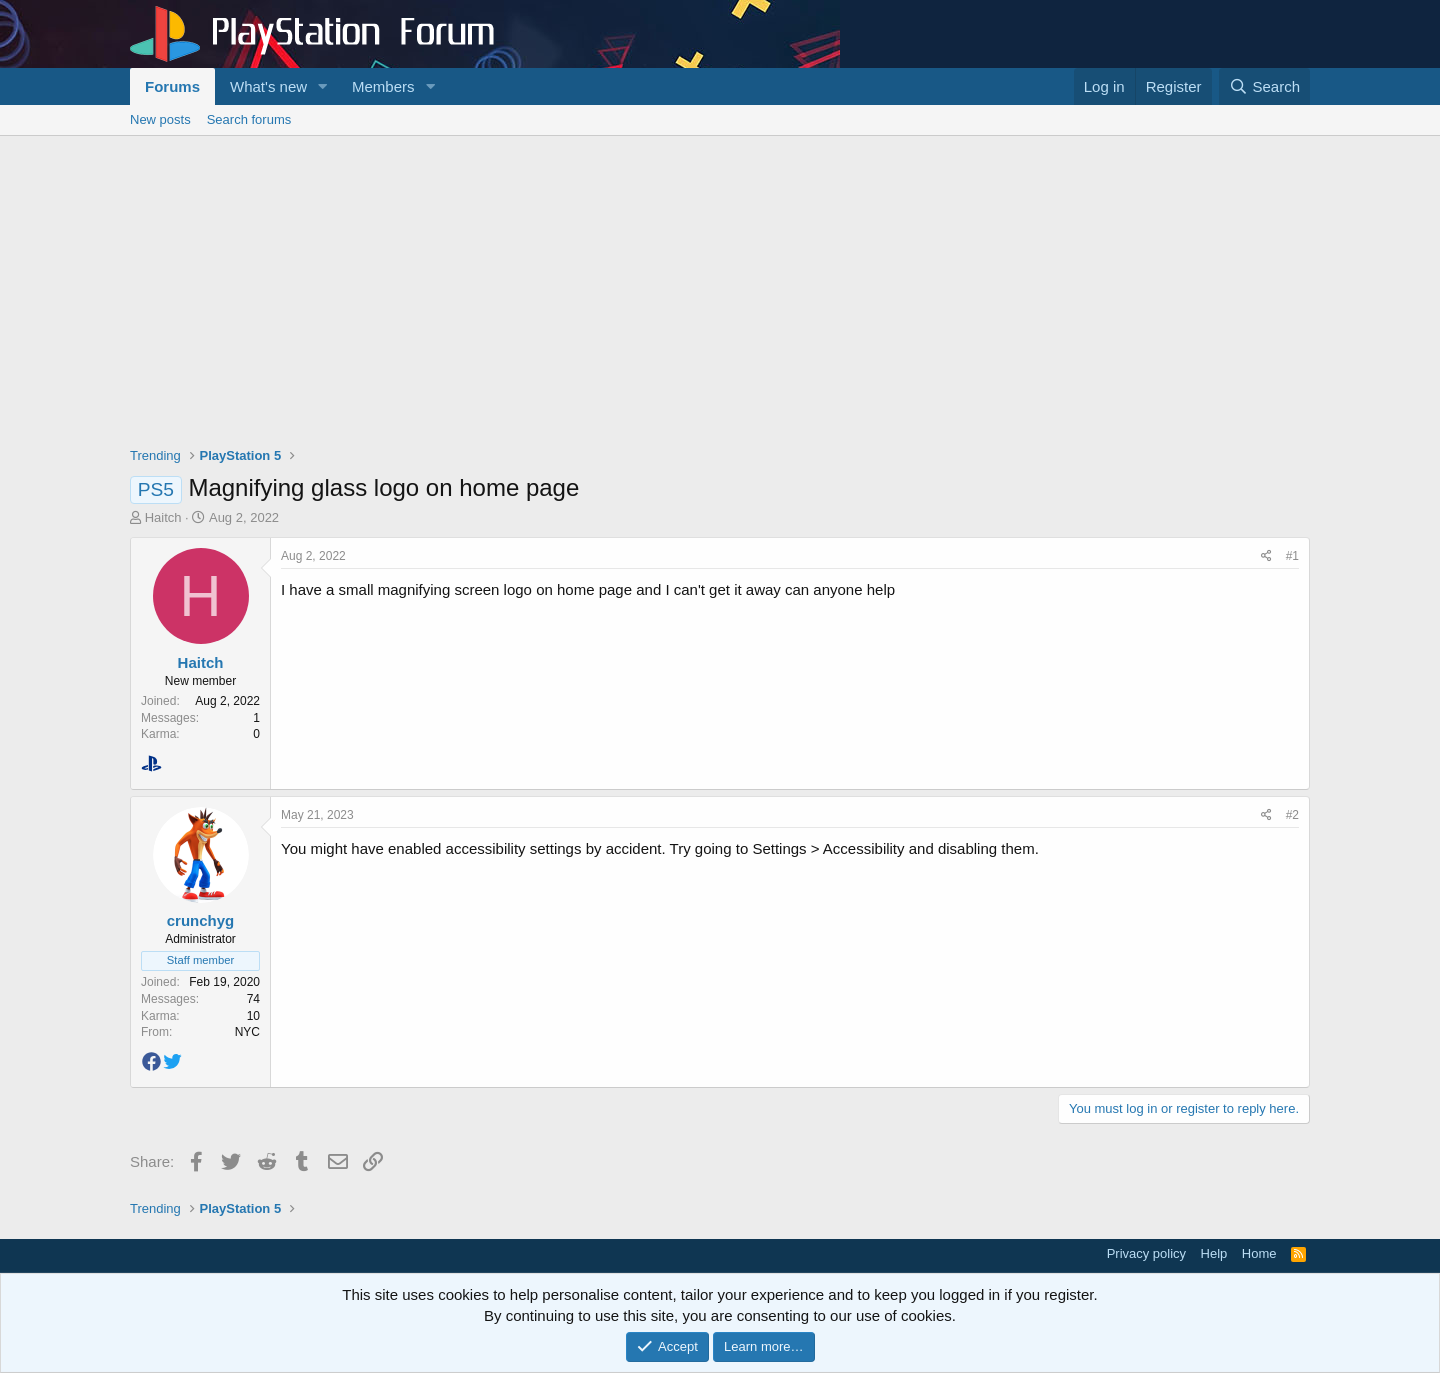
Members (383, 86)
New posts (160, 119)
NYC (247, 1032)
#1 (1292, 556)
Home (1259, 1253)
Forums (172, 86)
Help (1214, 1253)
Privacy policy (1146, 1253)
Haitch (163, 517)
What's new (268, 86)
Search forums (249, 119)
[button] (323, 86)
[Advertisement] (720, 286)
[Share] (1266, 556)
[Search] (1264, 86)
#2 (1292, 815)
